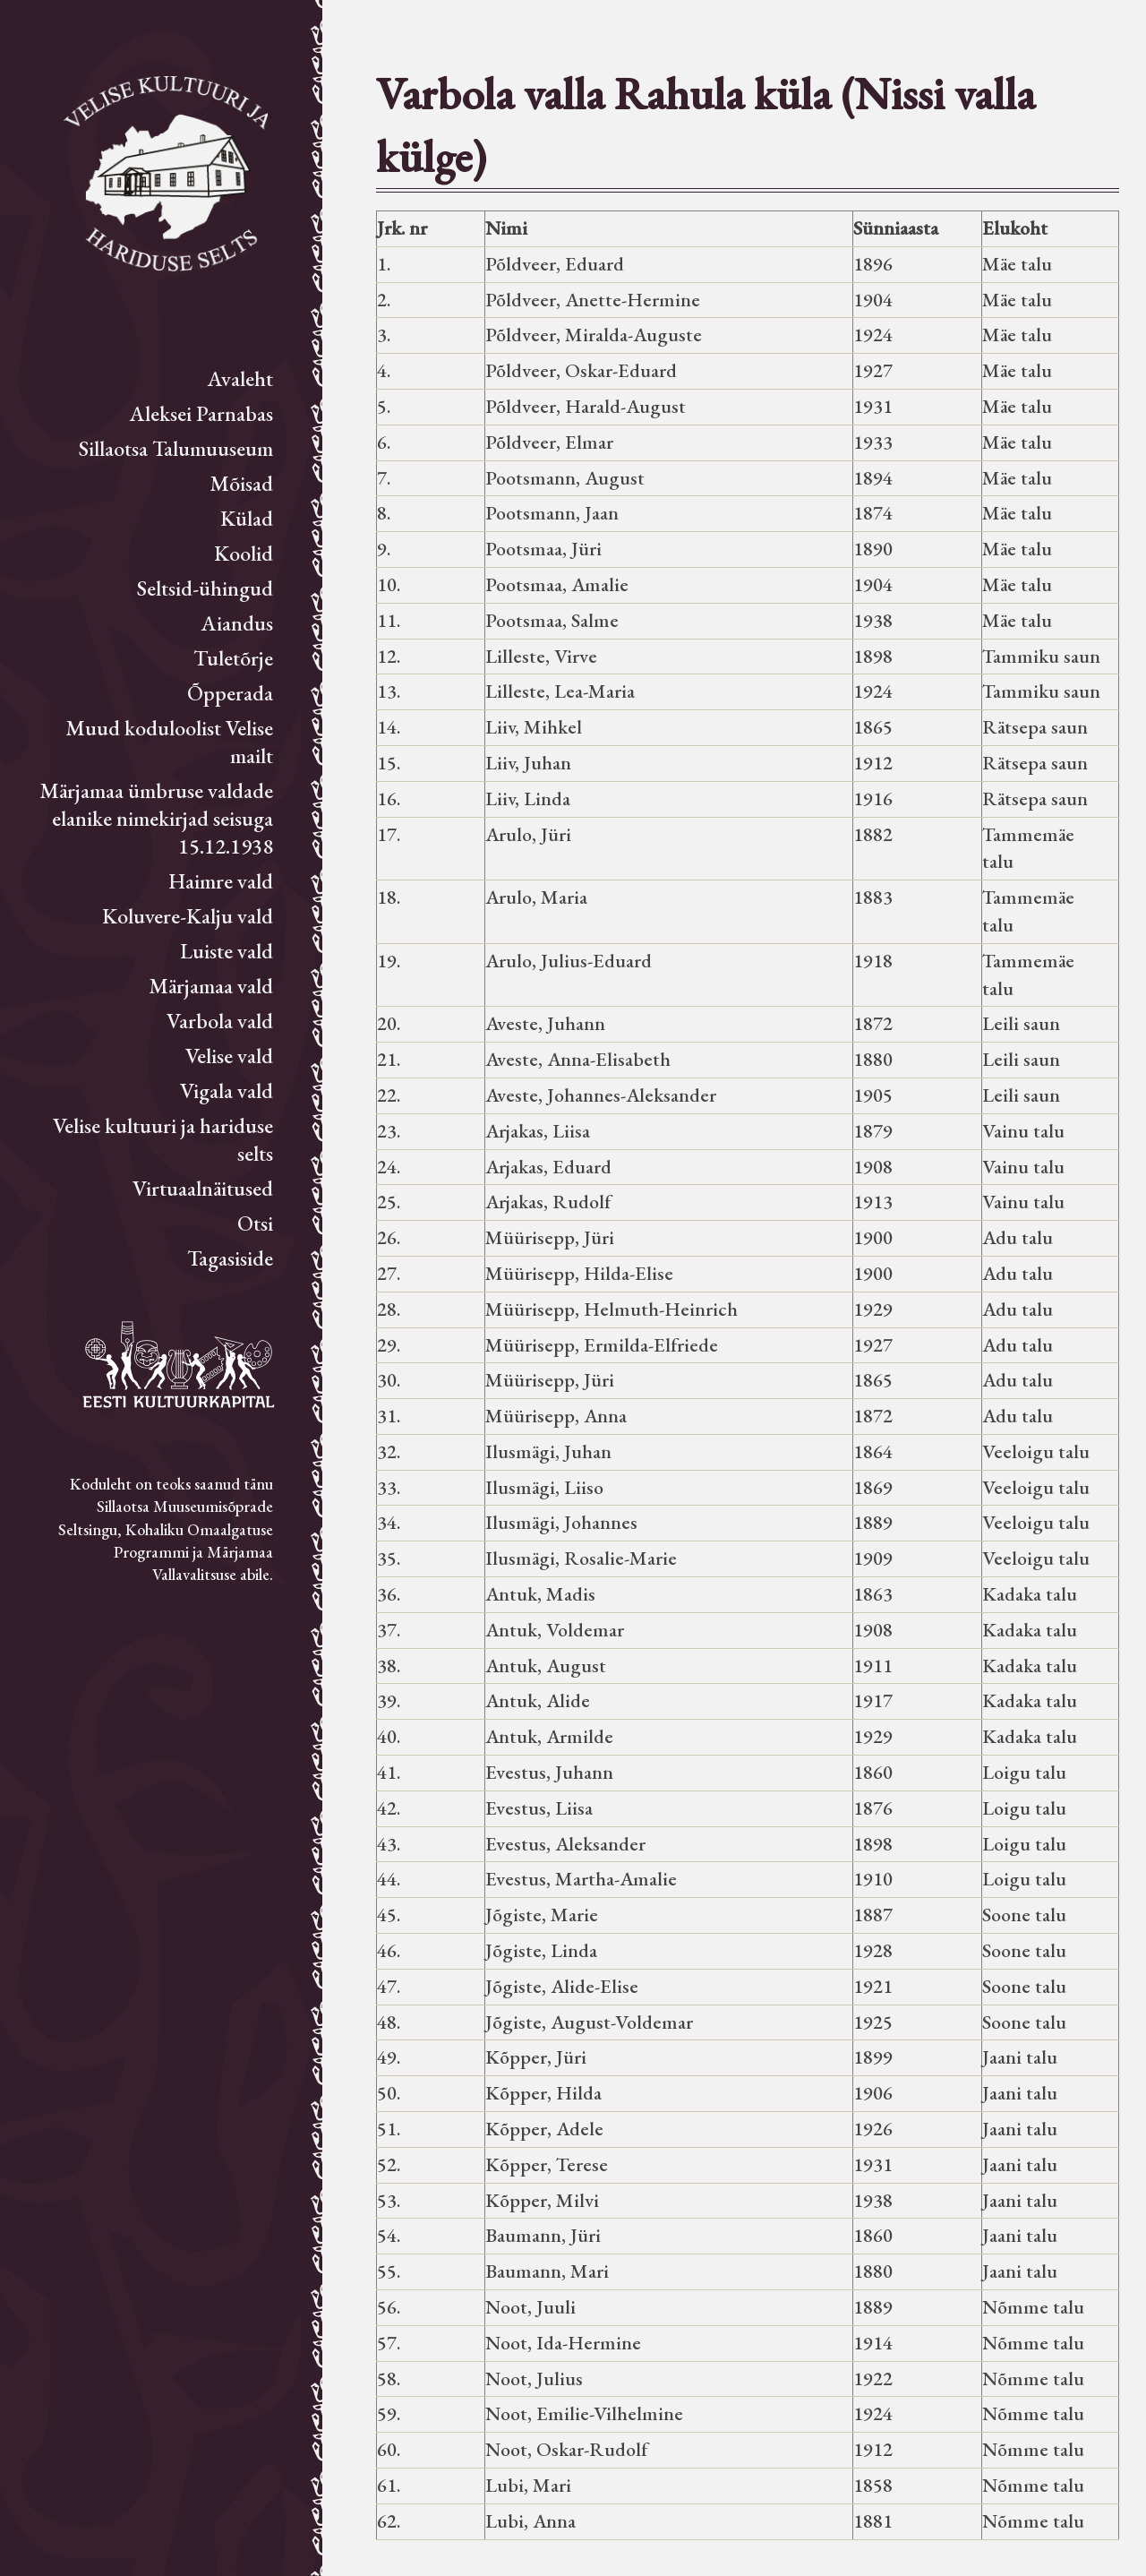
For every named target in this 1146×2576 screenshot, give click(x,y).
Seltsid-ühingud (205, 588)
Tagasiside (230, 1258)
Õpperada (230, 693)
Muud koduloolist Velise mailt (169, 741)
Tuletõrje (233, 658)
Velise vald (229, 1055)
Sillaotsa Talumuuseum (176, 448)
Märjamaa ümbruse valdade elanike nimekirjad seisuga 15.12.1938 (156, 818)
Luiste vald (226, 951)
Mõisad (241, 483)
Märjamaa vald (211, 986)
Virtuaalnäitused (203, 1188)
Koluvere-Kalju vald (187, 916)
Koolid (243, 553)
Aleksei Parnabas (201, 413)
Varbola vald (220, 1021)
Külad (246, 518)
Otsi (255, 1223)
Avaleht (240, 378)
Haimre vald (220, 881)
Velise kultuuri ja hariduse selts (163, 1139)
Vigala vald (226, 1090)
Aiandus (237, 623)
